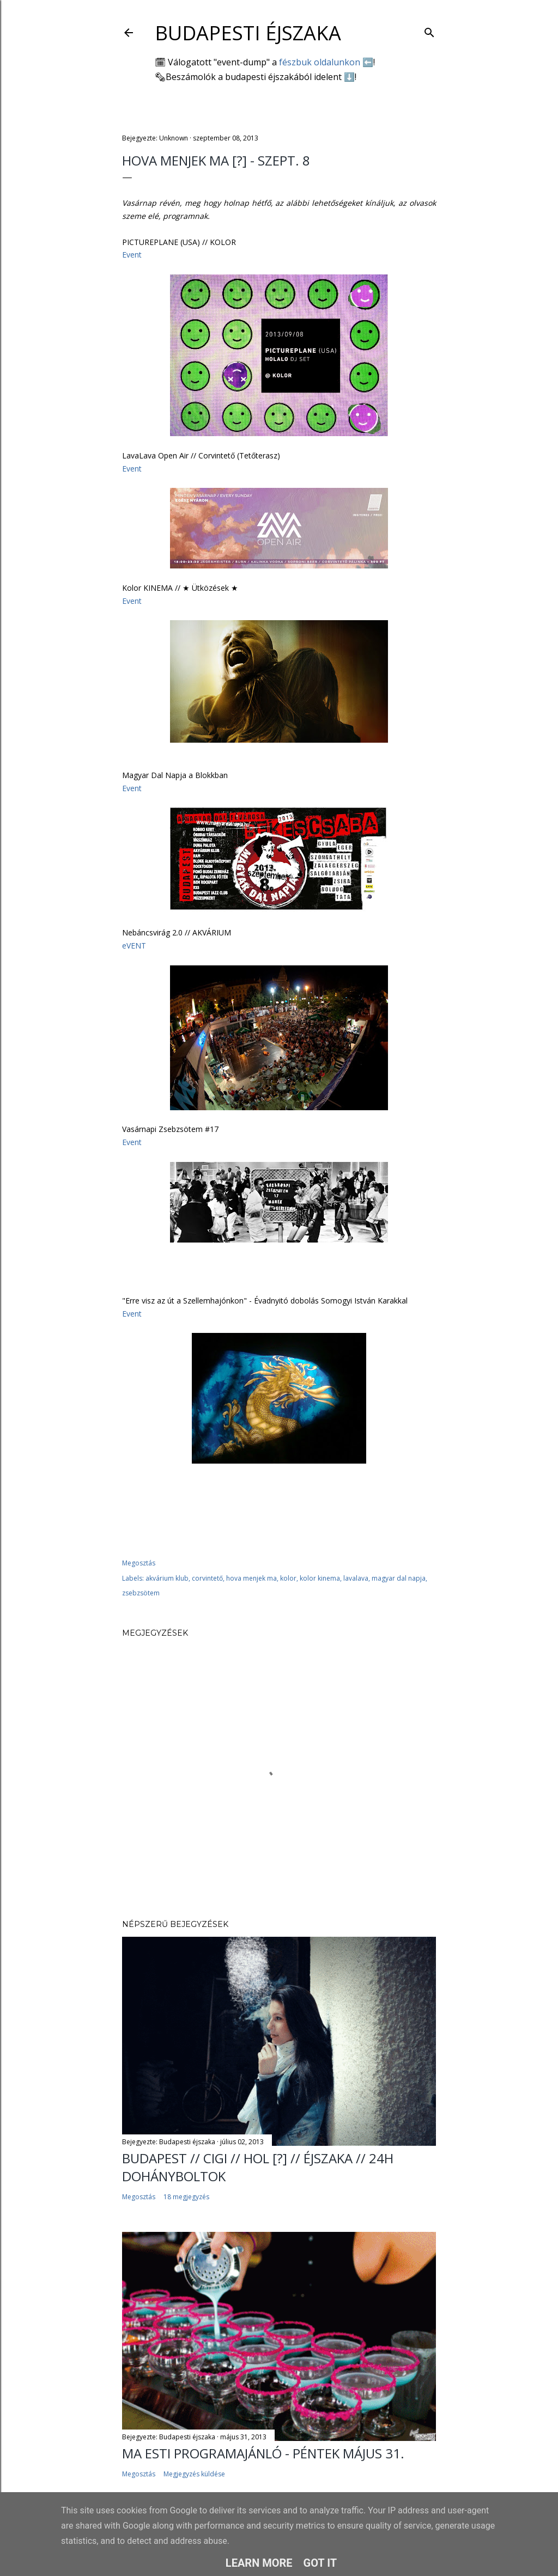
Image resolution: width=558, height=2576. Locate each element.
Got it (320, 2562)
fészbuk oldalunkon (319, 62)
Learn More (259, 2562)
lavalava (355, 1578)
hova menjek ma (251, 1578)
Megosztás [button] (138, 1563)
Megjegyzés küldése (194, 2474)
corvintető (207, 1578)
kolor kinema (320, 1578)
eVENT (134, 945)
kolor (288, 1578)
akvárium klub (167, 1578)
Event (132, 254)
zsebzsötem (141, 1593)
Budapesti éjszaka (248, 33)
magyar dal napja (399, 1578)
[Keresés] (429, 30)
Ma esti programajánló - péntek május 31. (263, 2453)
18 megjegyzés (186, 2196)
